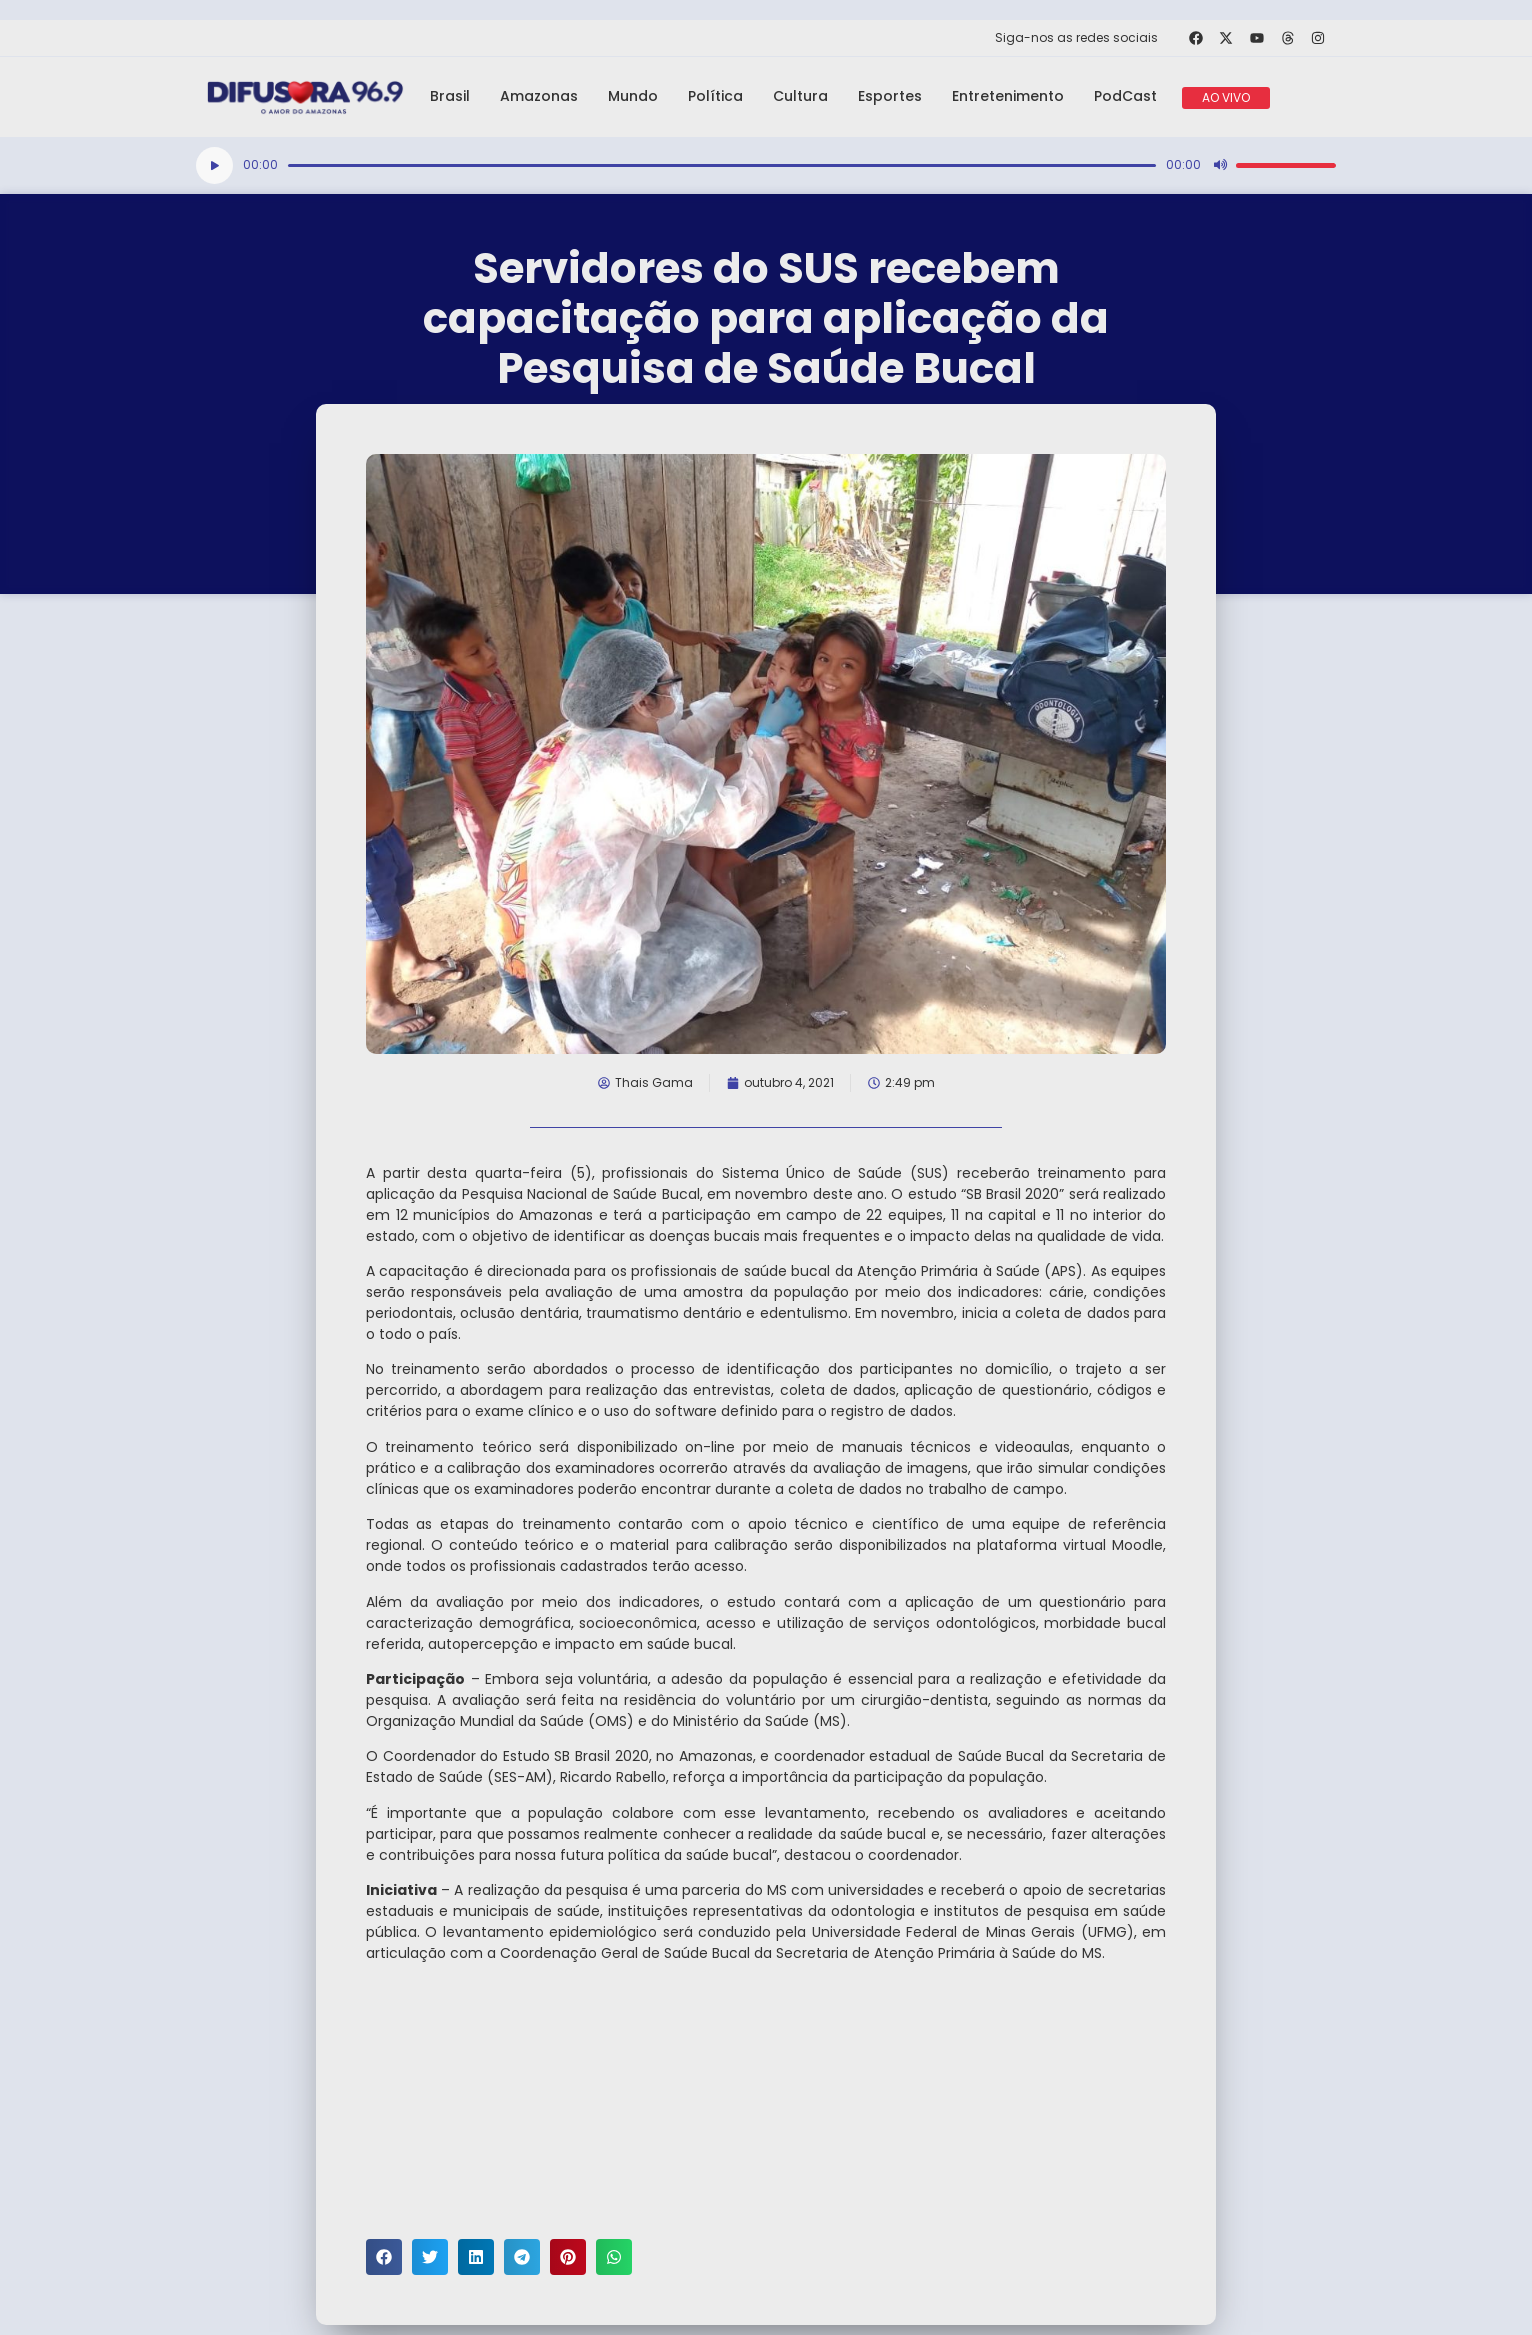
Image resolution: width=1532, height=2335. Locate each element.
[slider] (722, 165)
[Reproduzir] (214, 165)
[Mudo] (1220, 165)
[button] (384, 2257)
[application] (766, 165)
